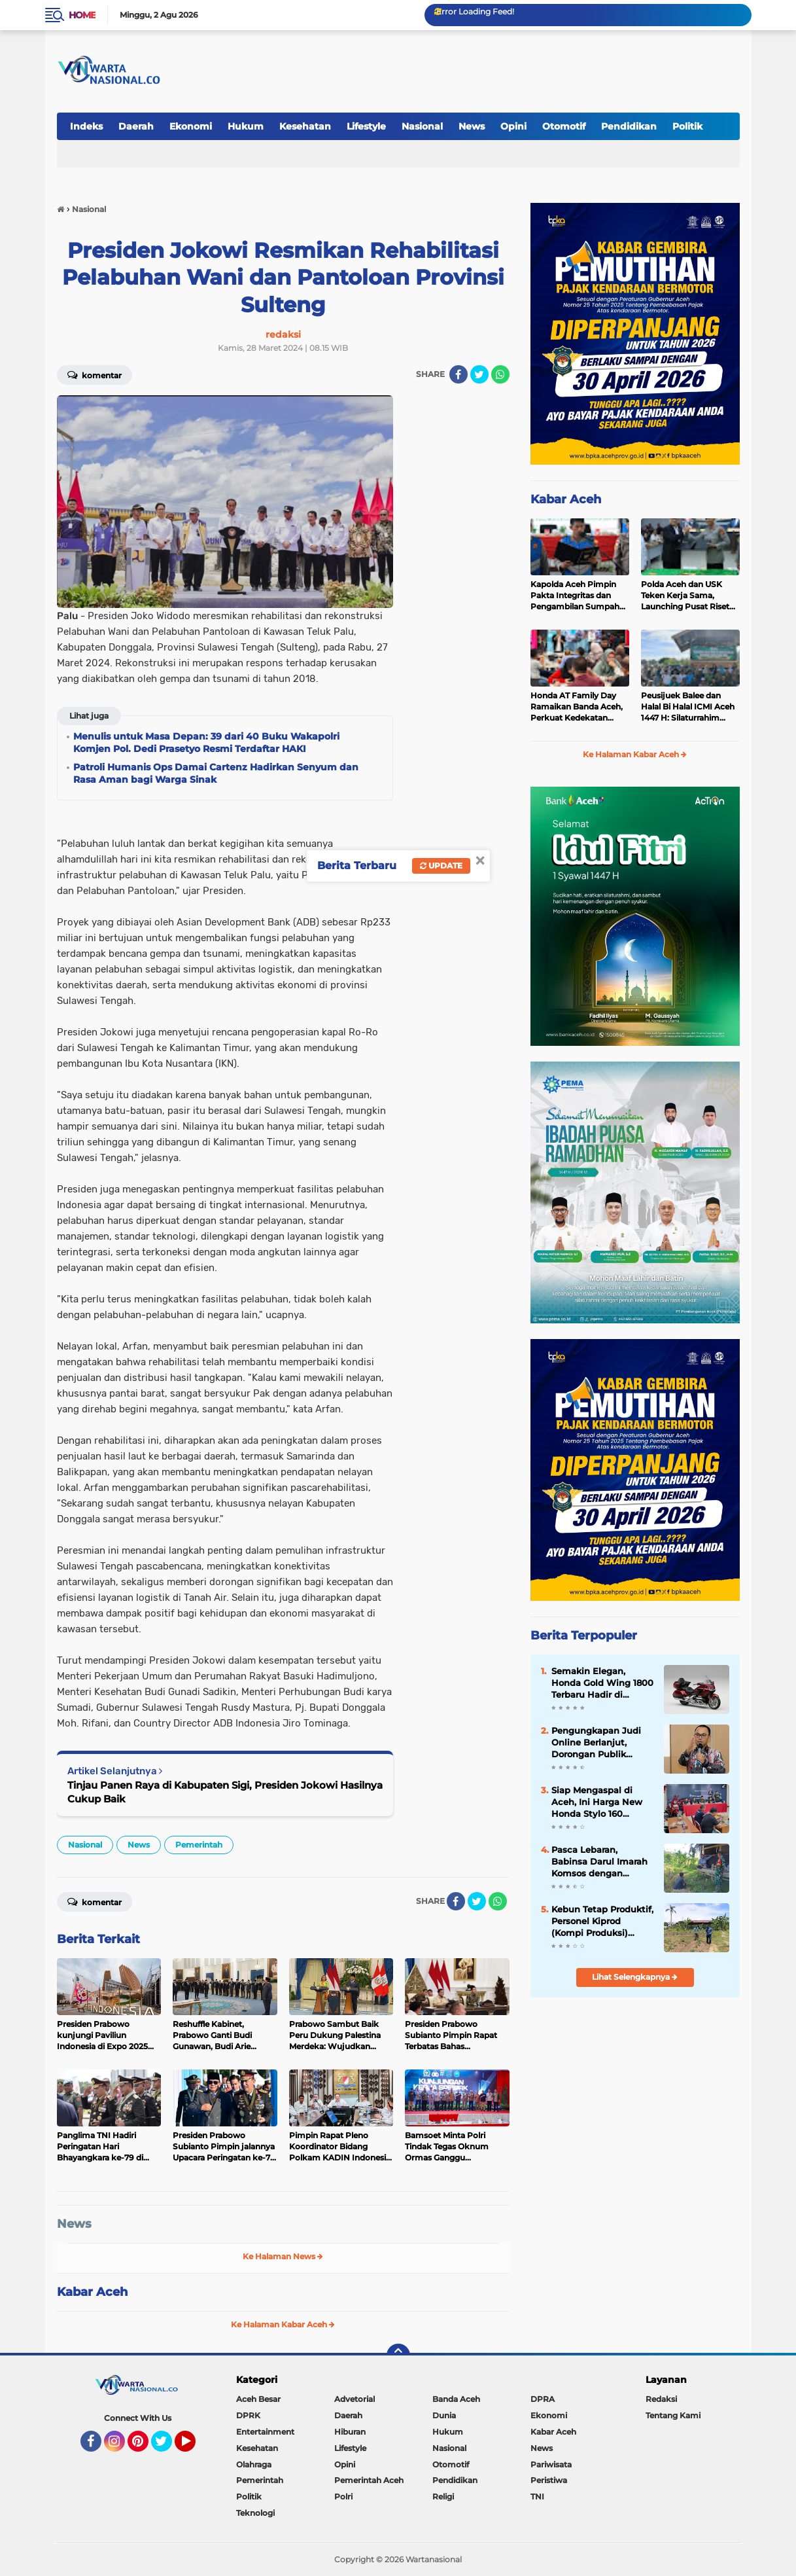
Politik (687, 126)
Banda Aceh (456, 2399)
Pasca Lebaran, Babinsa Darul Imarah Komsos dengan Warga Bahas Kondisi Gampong (599, 1862)
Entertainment (265, 2432)
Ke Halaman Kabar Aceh (283, 2324)
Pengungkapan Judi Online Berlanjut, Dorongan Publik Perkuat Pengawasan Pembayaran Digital (598, 1743)
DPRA (542, 2399)
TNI (537, 2496)
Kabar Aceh (92, 2292)
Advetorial (354, 2399)
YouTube (194, 2447)
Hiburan (350, 2432)
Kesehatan (305, 126)
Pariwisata (551, 2464)
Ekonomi (190, 126)
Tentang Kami (673, 2415)
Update (441, 865)
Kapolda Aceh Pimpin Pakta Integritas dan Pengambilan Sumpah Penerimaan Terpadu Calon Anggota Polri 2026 (574, 595)
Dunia (444, 2415)
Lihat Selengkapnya (635, 1977)
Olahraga (253, 2464)
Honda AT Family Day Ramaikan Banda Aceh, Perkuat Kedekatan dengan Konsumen (576, 706)
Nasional (422, 126)
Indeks (86, 126)
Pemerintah (198, 1845)
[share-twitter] (479, 374)
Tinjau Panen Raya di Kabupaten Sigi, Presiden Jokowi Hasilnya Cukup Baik (225, 1792)
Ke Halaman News (283, 2256)
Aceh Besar (258, 2399)
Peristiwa (548, 2480)
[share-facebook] (458, 374)
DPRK (248, 2415)
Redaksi (661, 2399)
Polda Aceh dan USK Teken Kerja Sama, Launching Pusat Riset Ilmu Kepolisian (685, 595)
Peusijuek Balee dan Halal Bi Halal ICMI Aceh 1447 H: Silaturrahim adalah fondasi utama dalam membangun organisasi (688, 706)
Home (82, 15)
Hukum (246, 126)
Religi (443, 2496)
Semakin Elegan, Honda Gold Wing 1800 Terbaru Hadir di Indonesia (602, 1683)
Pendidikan (629, 126)
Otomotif (563, 126)
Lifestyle (366, 126)
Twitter (167, 2447)
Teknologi (255, 2513)
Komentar (94, 374)
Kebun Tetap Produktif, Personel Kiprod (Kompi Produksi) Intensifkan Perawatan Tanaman (602, 1921)
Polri (343, 2496)
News (472, 126)
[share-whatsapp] (500, 374)
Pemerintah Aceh (369, 2480)
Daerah (136, 126)
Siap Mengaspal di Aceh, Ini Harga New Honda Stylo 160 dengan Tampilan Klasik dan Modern (596, 1802)
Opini (513, 126)
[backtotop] (398, 2355)
